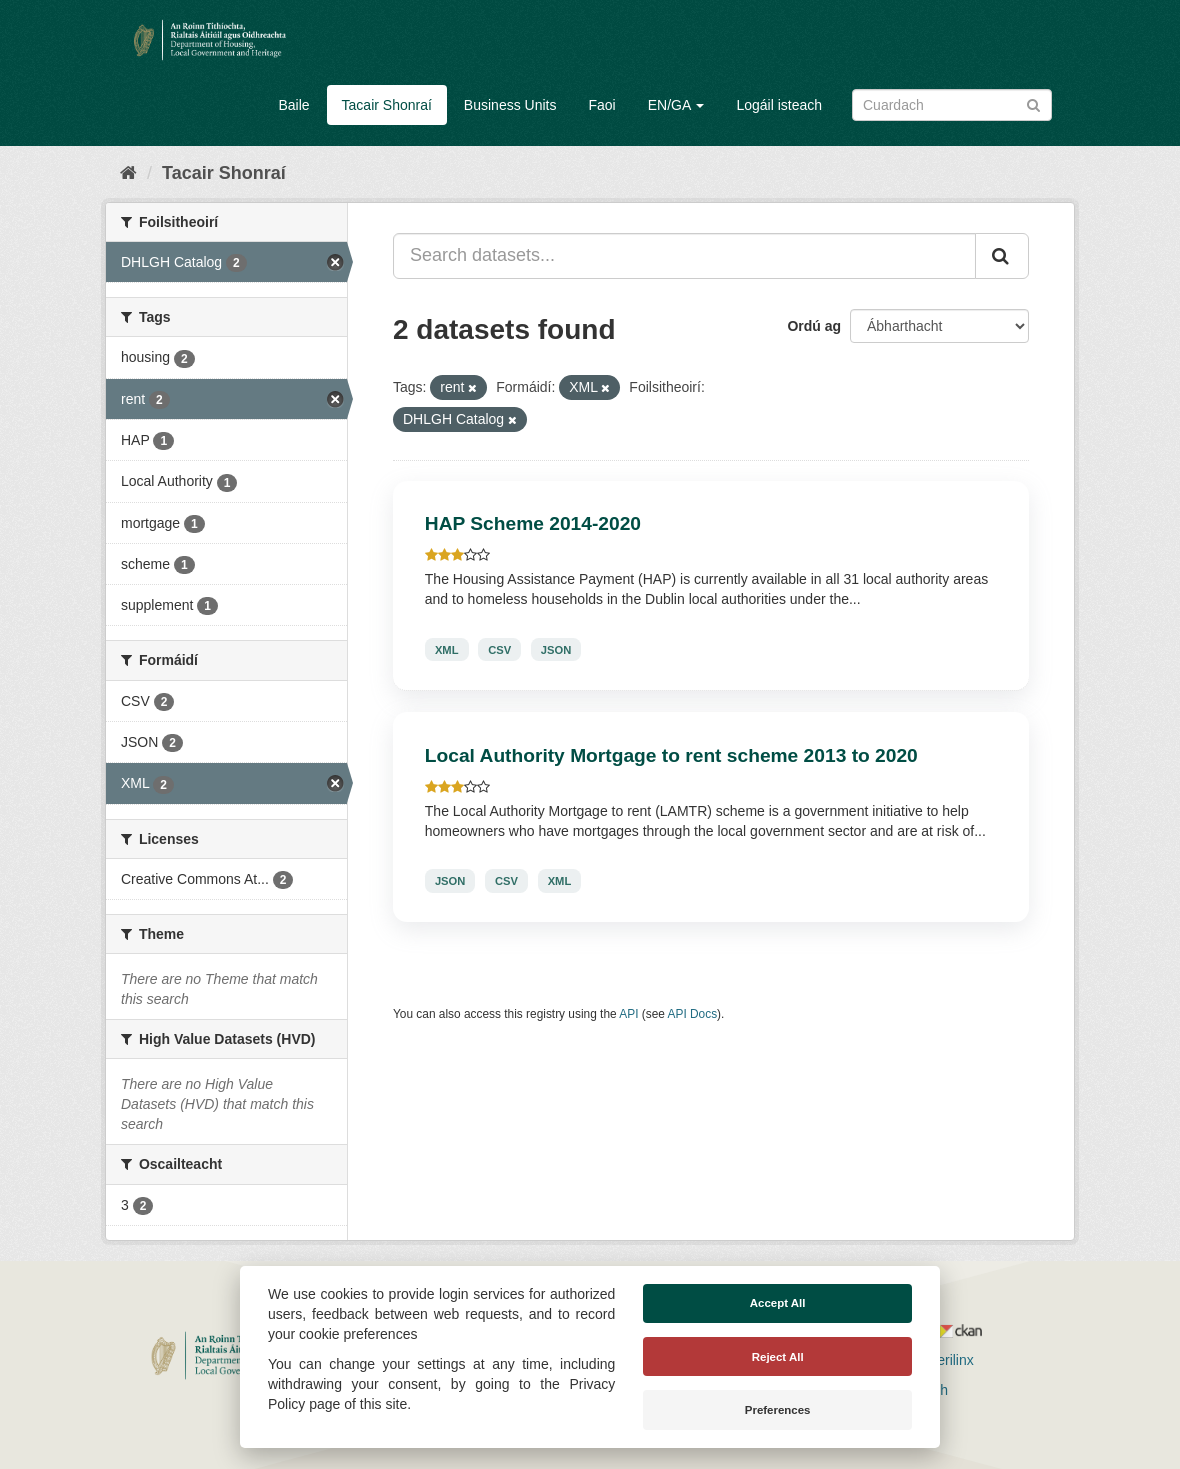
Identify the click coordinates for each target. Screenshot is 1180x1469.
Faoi (601, 105)
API (628, 1014)
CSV (499, 649)
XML (447, 649)
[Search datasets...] (684, 256)
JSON (556, 649)
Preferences (778, 1410)
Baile (293, 105)
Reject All (778, 1357)
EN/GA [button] (676, 105)
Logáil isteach (779, 105)
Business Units (510, 105)
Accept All (778, 1303)
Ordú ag (814, 326)
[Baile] (128, 173)
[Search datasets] (952, 105)
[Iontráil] (1033, 103)
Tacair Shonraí (387, 105)
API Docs (693, 1014)
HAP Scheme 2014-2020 (533, 523)
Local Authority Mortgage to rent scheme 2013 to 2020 (671, 755)
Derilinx (941, 1360)
